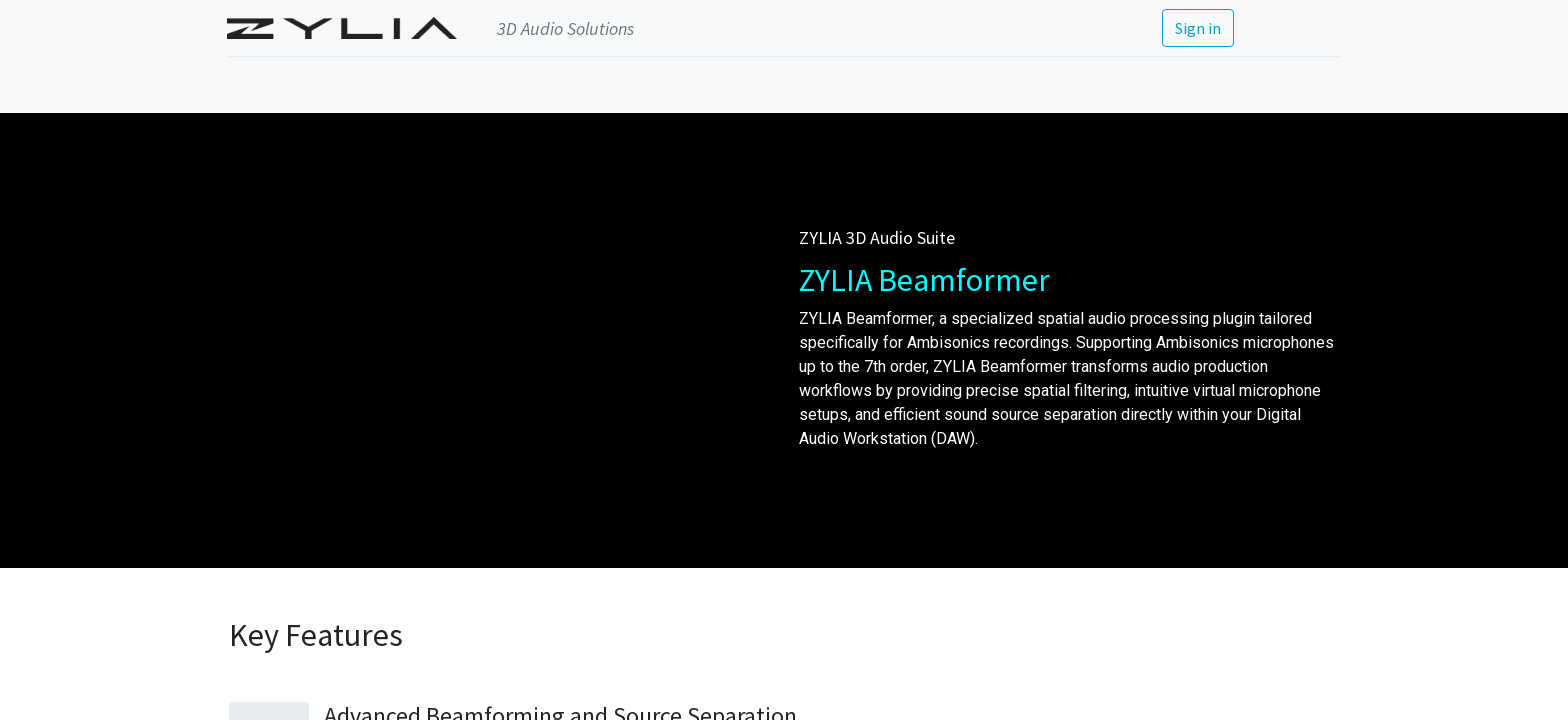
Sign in (1196, 28)
